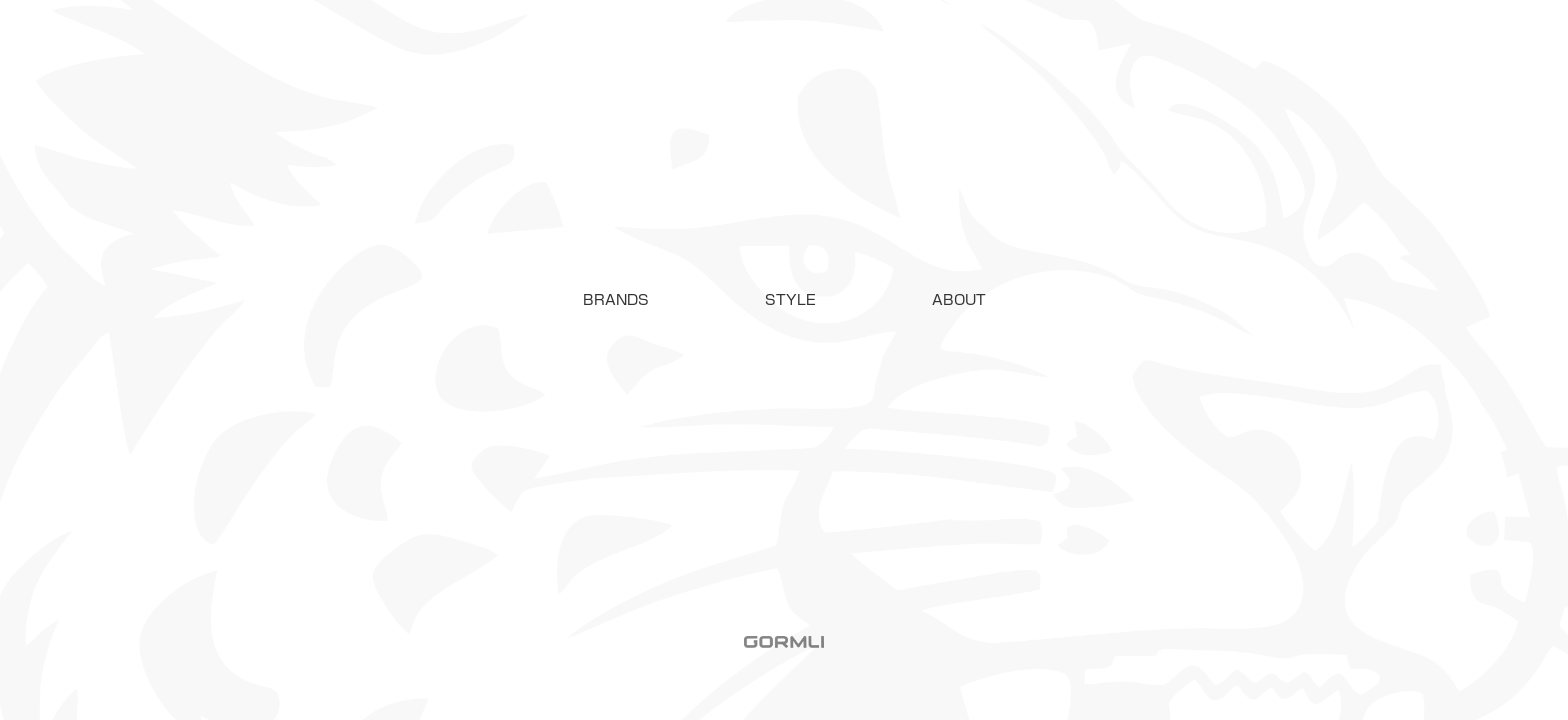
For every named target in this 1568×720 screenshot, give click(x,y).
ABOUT (959, 300)
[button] (616, 300)
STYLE (790, 300)
